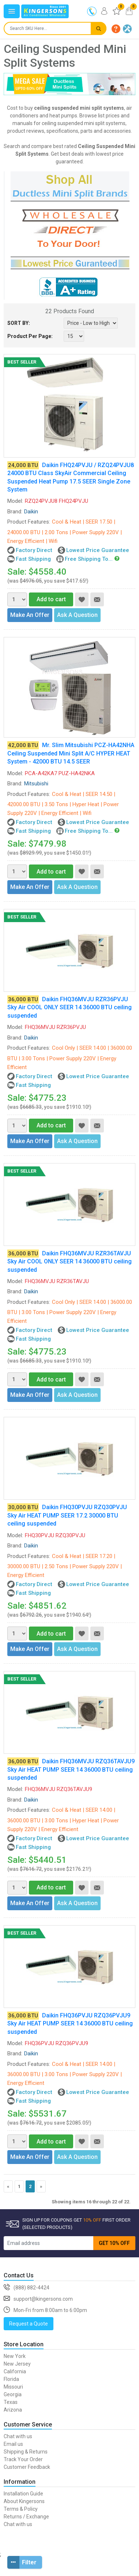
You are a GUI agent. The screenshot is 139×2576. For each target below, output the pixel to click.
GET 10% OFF (114, 2243)
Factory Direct (34, 550)
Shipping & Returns (26, 2452)
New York (15, 2356)
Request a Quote (28, 2324)
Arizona (13, 2410)
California (15, 2371)
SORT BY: (18, 323)
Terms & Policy (21, 2509)
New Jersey (17, 2364)
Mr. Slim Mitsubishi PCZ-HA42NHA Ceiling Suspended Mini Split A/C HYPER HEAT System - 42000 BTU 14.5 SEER (70, 753)
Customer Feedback (27, 2467)
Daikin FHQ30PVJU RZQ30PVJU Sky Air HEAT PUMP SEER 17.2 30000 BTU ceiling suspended (67, 1515)
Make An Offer (29, 614)
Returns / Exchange (26, 2516)
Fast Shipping (33, 559)
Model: (15, 501)
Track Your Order (23, 2459)
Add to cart (47, 599)
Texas (11, 2402)
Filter (22, 2562)
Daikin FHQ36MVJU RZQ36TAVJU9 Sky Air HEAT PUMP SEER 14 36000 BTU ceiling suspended (71, 1769)
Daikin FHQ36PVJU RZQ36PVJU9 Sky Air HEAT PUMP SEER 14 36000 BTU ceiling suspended (70, 2023)
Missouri (13, 2387)
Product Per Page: (30, 336)
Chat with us (18, 2436)
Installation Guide (23, 2494)
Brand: (14, 511)
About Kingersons (24, 2501)
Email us (13, 2444)
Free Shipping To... (89, 559)
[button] (116, 28)
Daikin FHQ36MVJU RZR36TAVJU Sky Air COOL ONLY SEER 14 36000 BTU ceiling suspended (69, 1261)
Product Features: (28, 521)
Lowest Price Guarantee (97, 550)
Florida (11, 2379)
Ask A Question (77, 614)
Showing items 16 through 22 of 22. (91, 2201)
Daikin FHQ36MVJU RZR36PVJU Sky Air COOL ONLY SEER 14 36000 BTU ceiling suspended (69, 1007)
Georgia (13, 2394)
